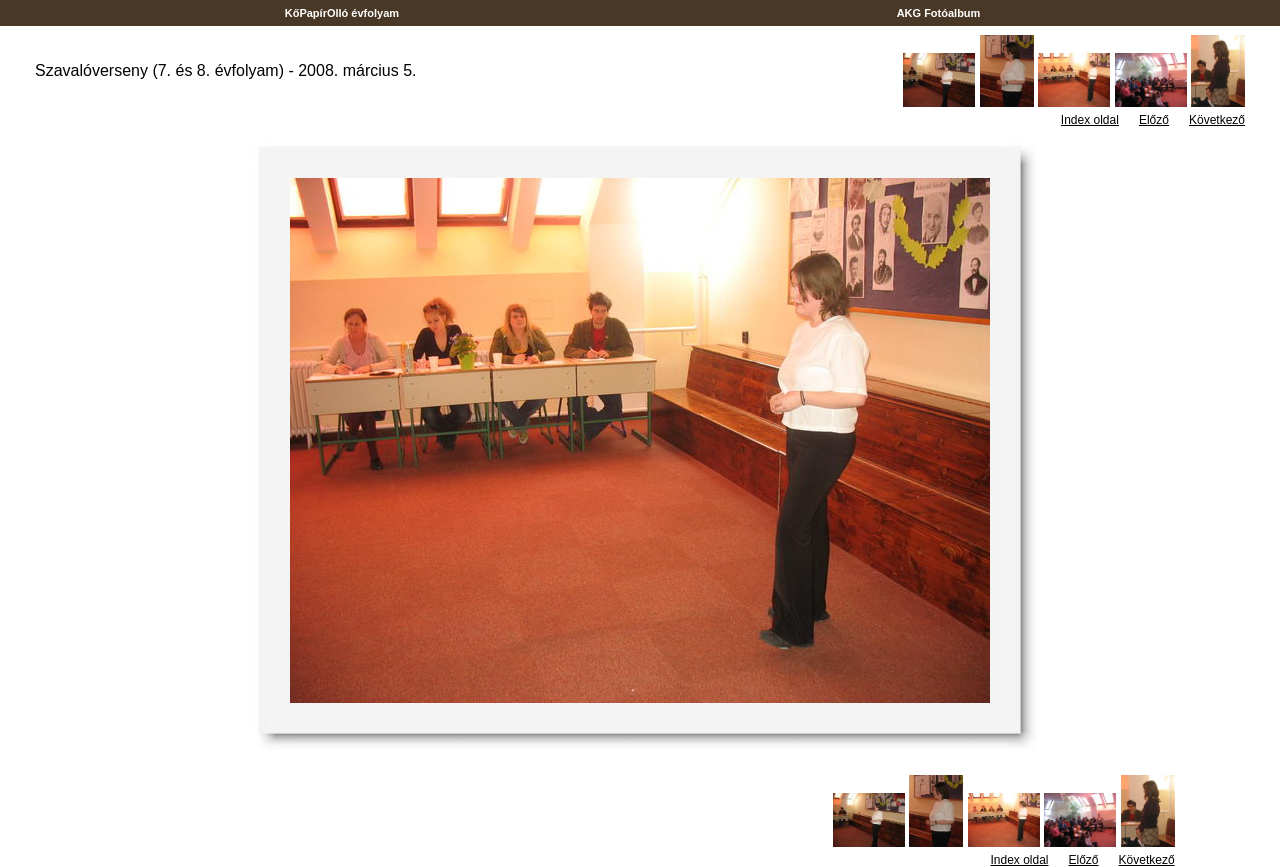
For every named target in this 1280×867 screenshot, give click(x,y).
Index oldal (1090, 120)
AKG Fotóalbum (939, 13)
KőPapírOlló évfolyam (342, 13)
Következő (1217, 120)
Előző (1154, 120)
